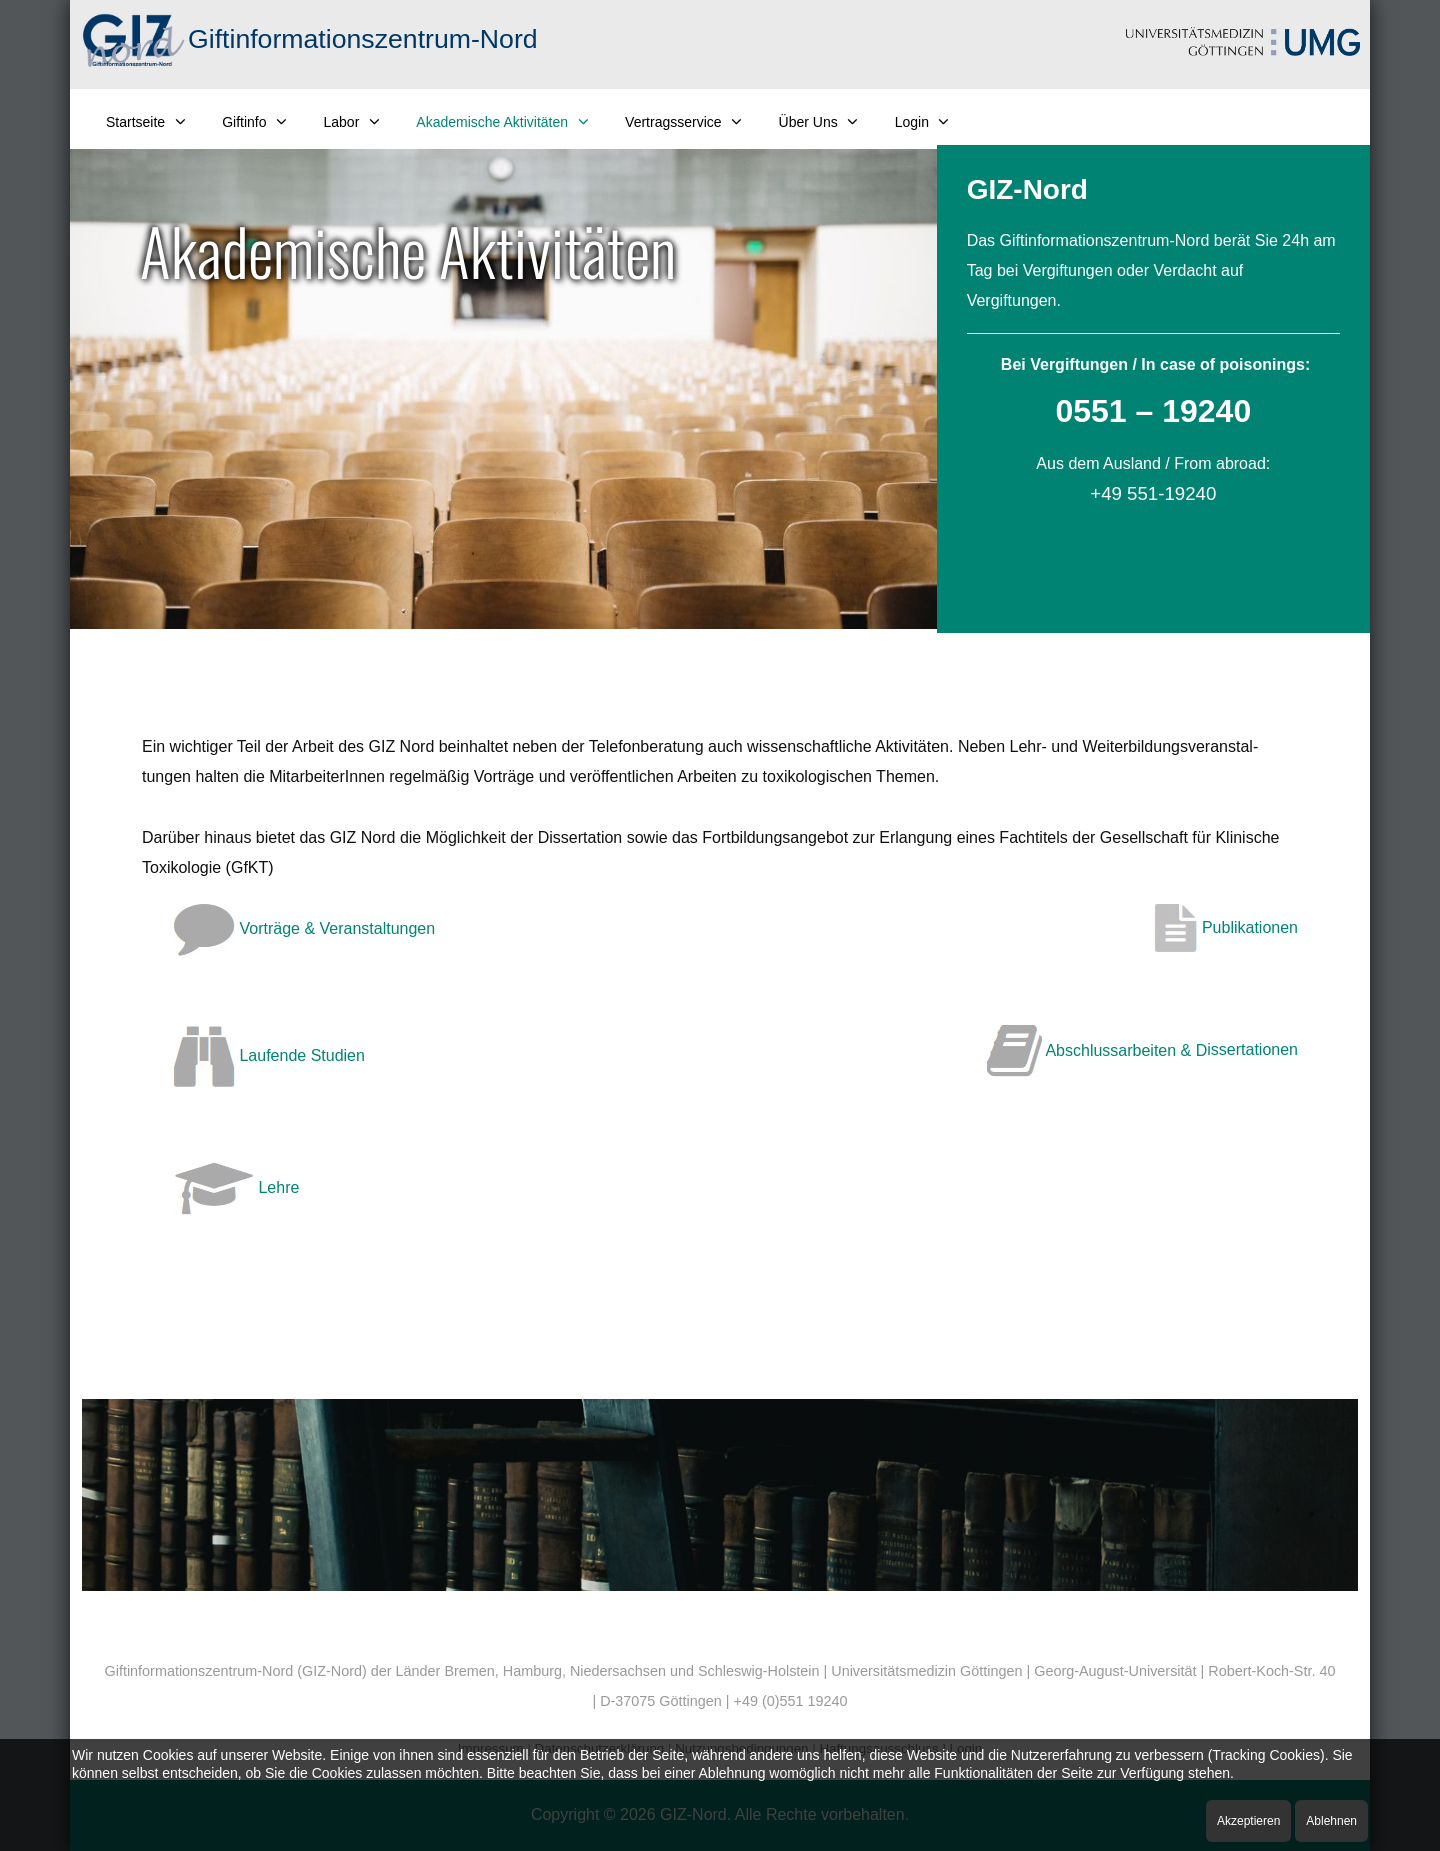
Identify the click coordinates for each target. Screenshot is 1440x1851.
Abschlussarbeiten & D (1097, 1050)
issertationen (1252, 1050)
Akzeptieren (1248, 1821)
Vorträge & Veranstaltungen (304, 928)
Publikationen (1226, 927)
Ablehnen (1331, 1821)
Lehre (236, 1187)
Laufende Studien (269, 1055)
